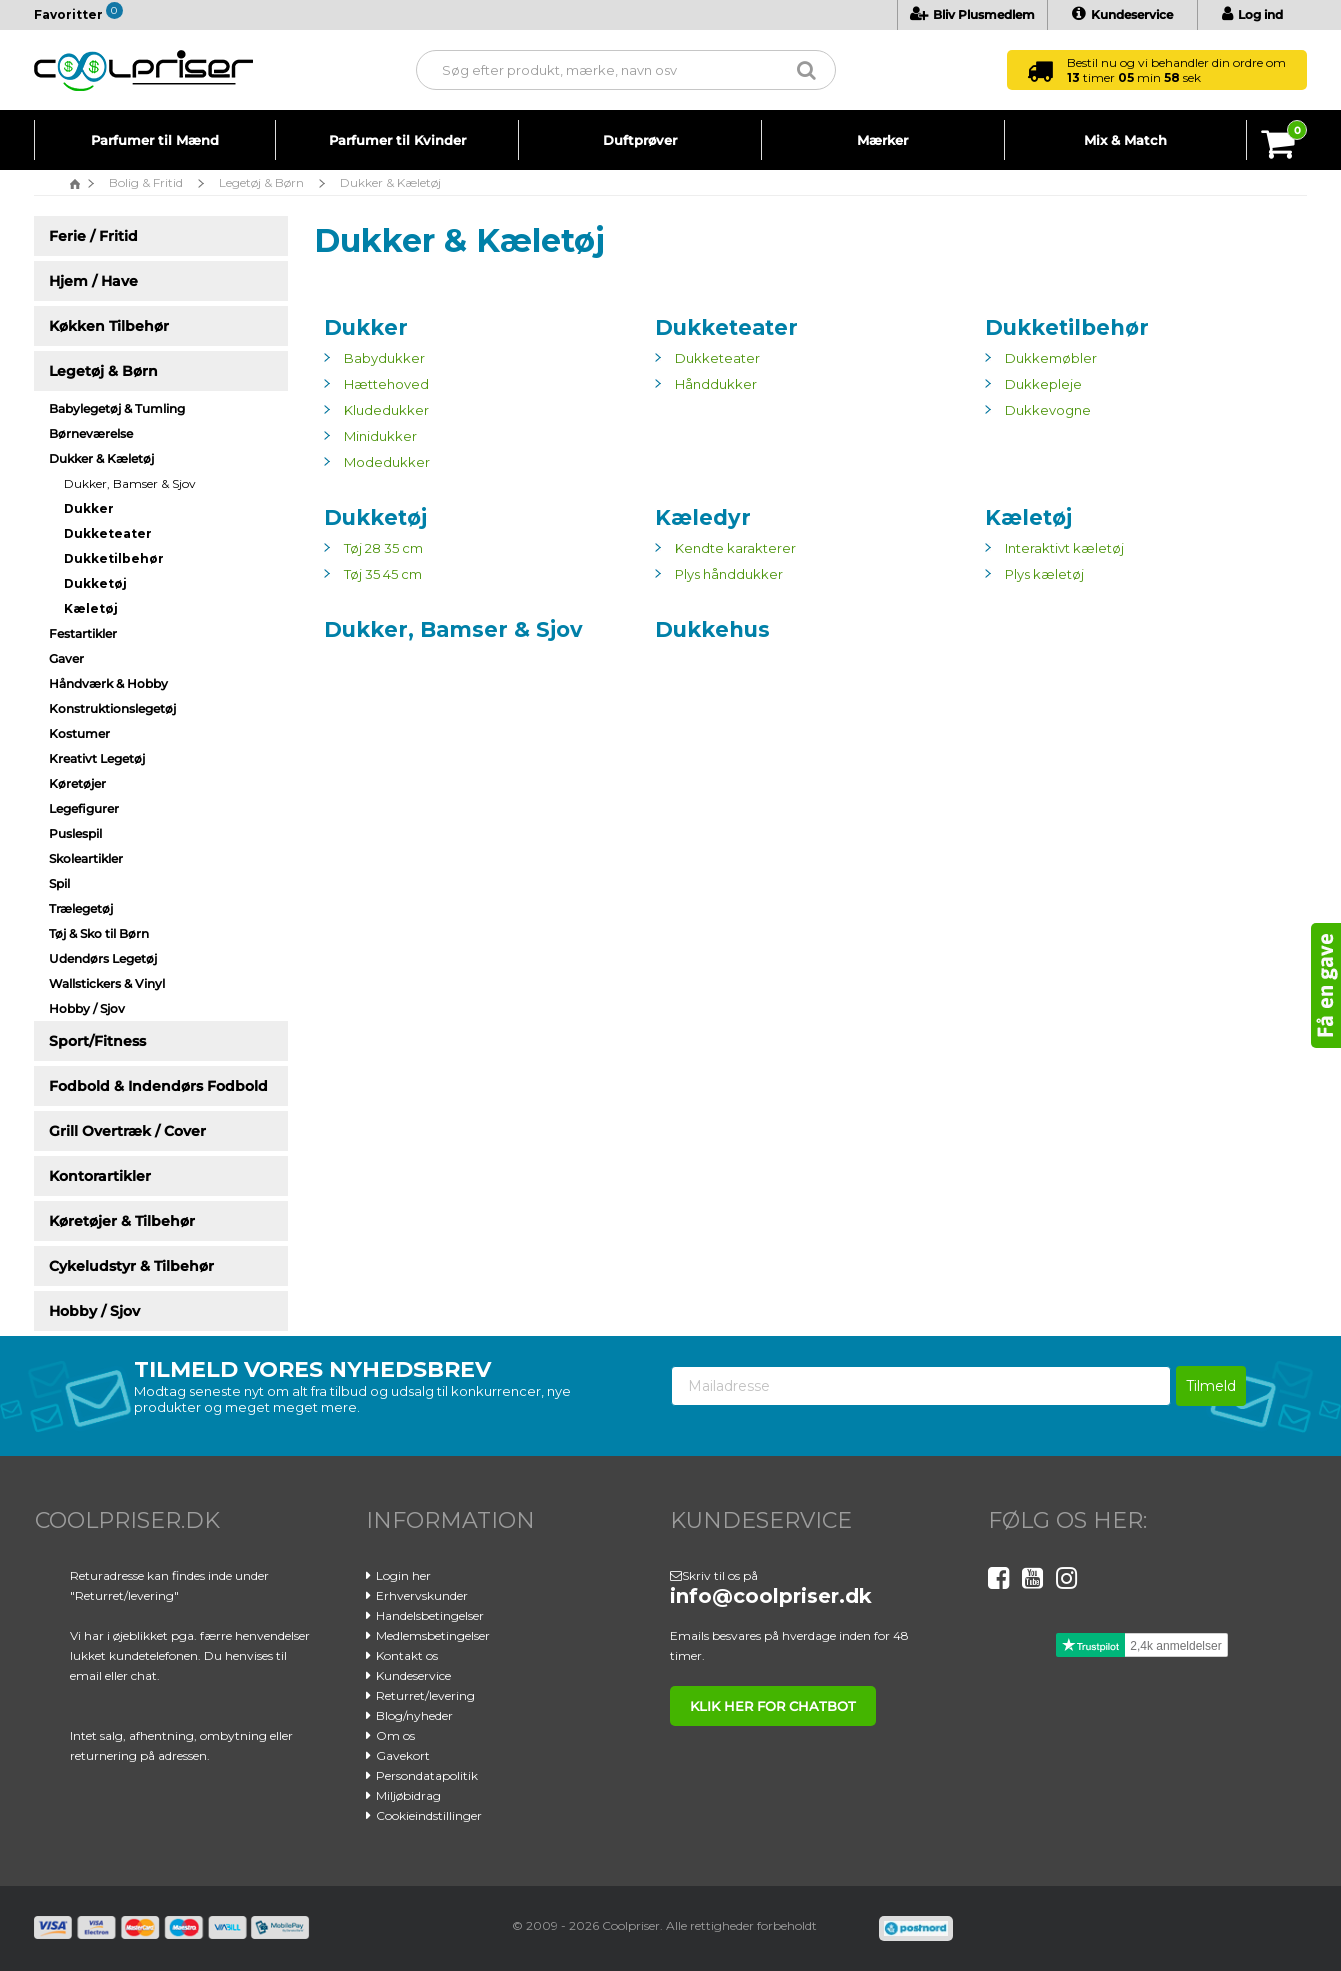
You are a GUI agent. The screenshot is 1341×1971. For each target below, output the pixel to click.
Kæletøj (1028, 517)
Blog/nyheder (414, 1715)
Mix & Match (1125, 140)
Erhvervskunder (422, 1595)
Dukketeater (726, 327)
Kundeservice (1122, 14)
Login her (403, 1575)
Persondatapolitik (427, 1775)
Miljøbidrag (408, 1795)
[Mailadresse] (921, 1386)
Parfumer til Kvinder (397, 140)
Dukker (366, 327)
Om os (395, 1735)
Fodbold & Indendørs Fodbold (158, 1086)
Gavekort (403, 1755)
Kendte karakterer (735, 548)
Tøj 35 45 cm (383, 574)
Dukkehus (712, 629)
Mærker (882, 140)
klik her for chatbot (773, 1706)
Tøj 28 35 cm (383, 548)
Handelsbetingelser (430, 1615)
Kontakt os (407, 1655)
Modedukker (387, 462)
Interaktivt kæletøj (1064, 548)
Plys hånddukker (729, 574)
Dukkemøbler (1051, 358)
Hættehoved (386, 384)
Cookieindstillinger (429, 1815)
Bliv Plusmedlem (972, 14)
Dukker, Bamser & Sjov (130, 483)
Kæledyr (703, 517)
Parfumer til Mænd (155, 140)
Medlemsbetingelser (433, 1635)
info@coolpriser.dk (771, 1596)
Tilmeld (1211, 1386)
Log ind (1252, 14)
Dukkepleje (1043, 384)
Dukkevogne (1048, 410)
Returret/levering (425, 1695)
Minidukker (380, 436)
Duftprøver (640, 140)
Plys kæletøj (1044, 574)
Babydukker (384, 358)
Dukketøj (375, 517)
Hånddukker (716, 384)
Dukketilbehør (1067, 327)
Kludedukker (386, 410)
